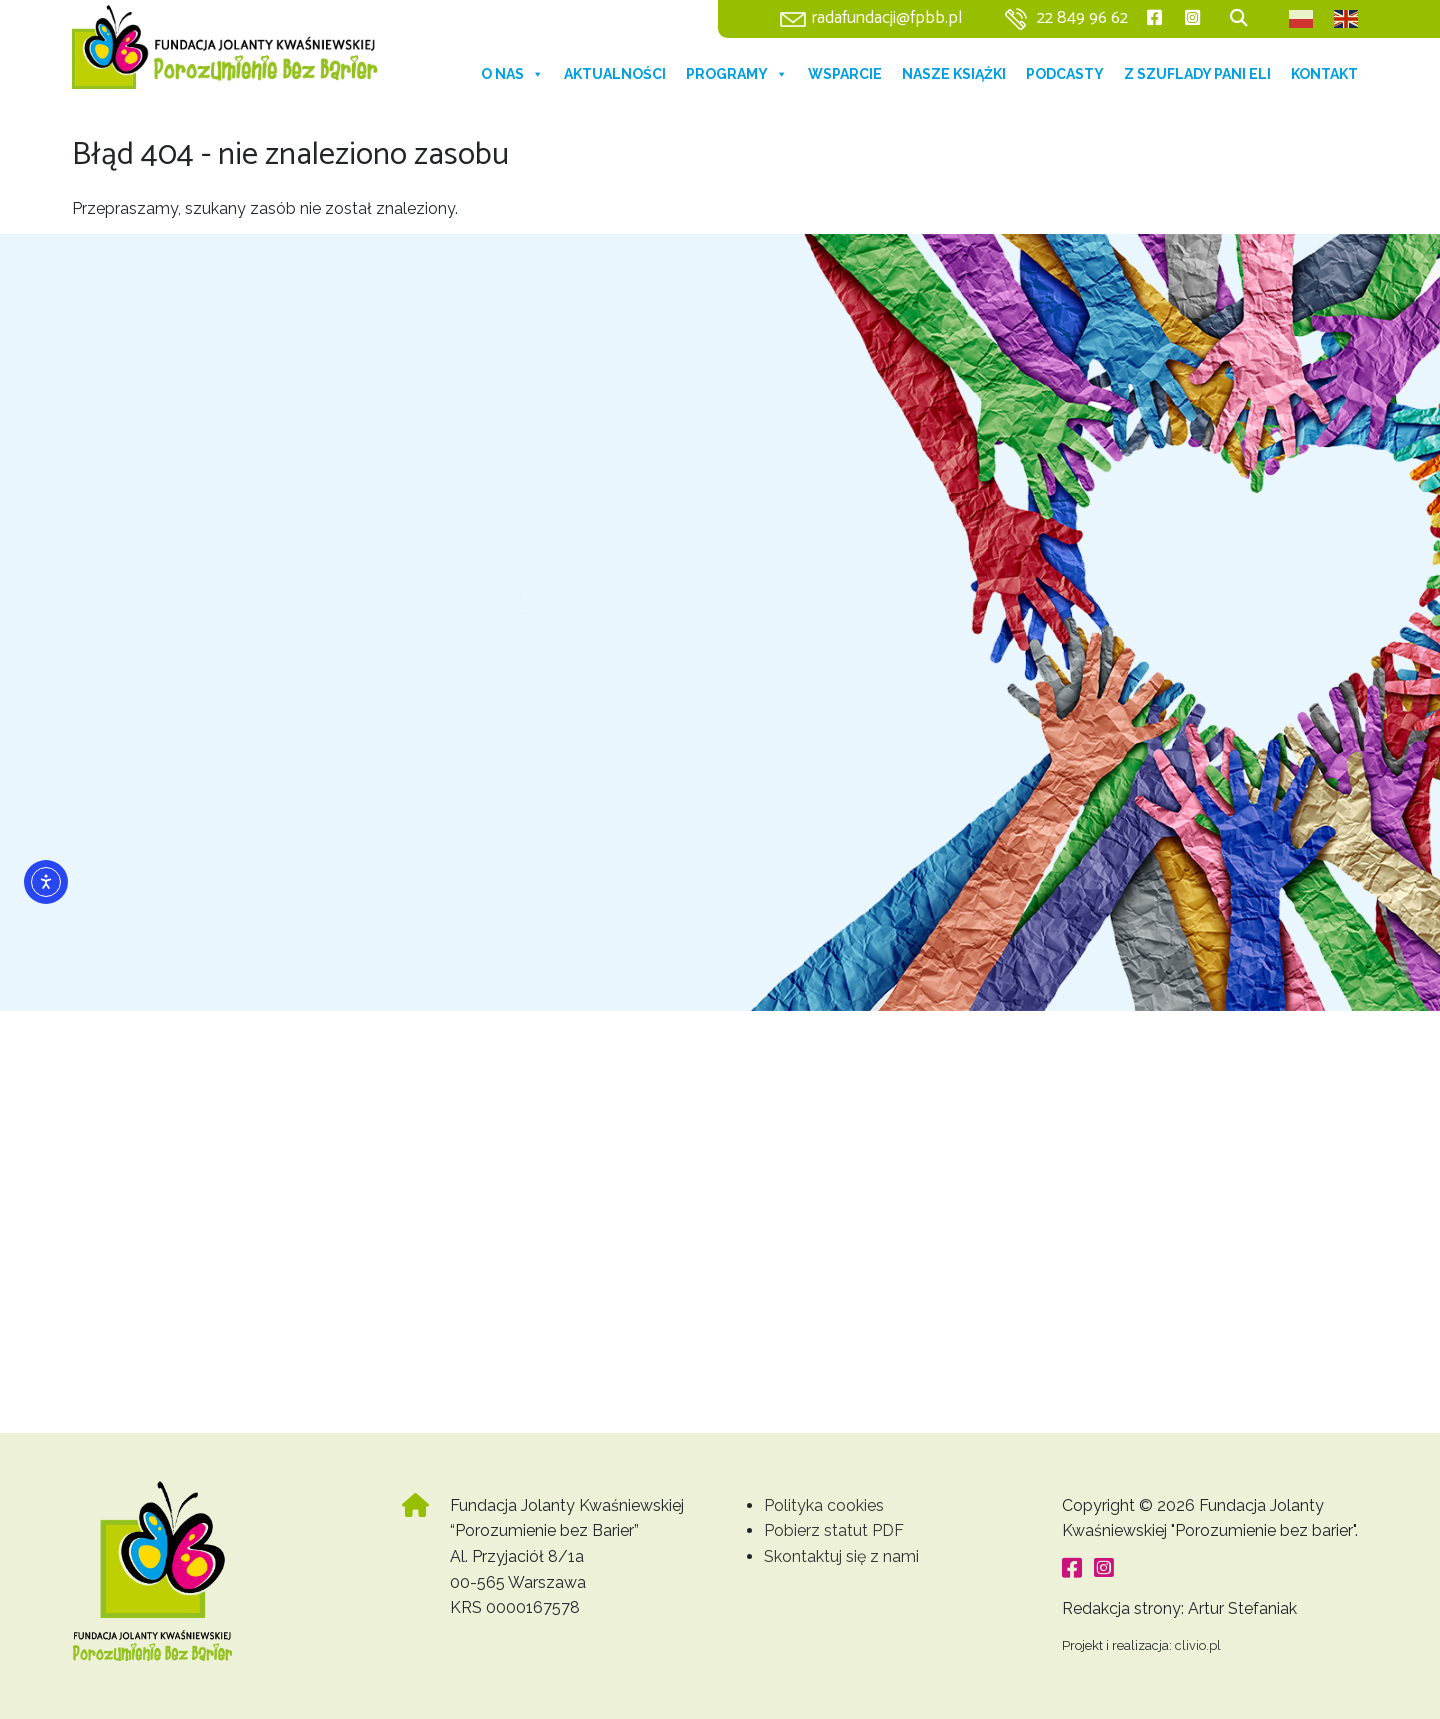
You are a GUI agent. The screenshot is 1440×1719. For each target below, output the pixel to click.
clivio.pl (1198, 1645)
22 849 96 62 (1082, 18)
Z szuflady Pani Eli (1197, 74)
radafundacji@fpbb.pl (887, 18)
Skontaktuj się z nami (841, 1556)
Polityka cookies (824, 1505)
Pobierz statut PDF (834, 1530)
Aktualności (615, 74)
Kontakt (1324, 74)
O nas (512, 74)
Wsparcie (845, 74)
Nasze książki (954, 74)
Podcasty (1065, 74)
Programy (737, 74)
